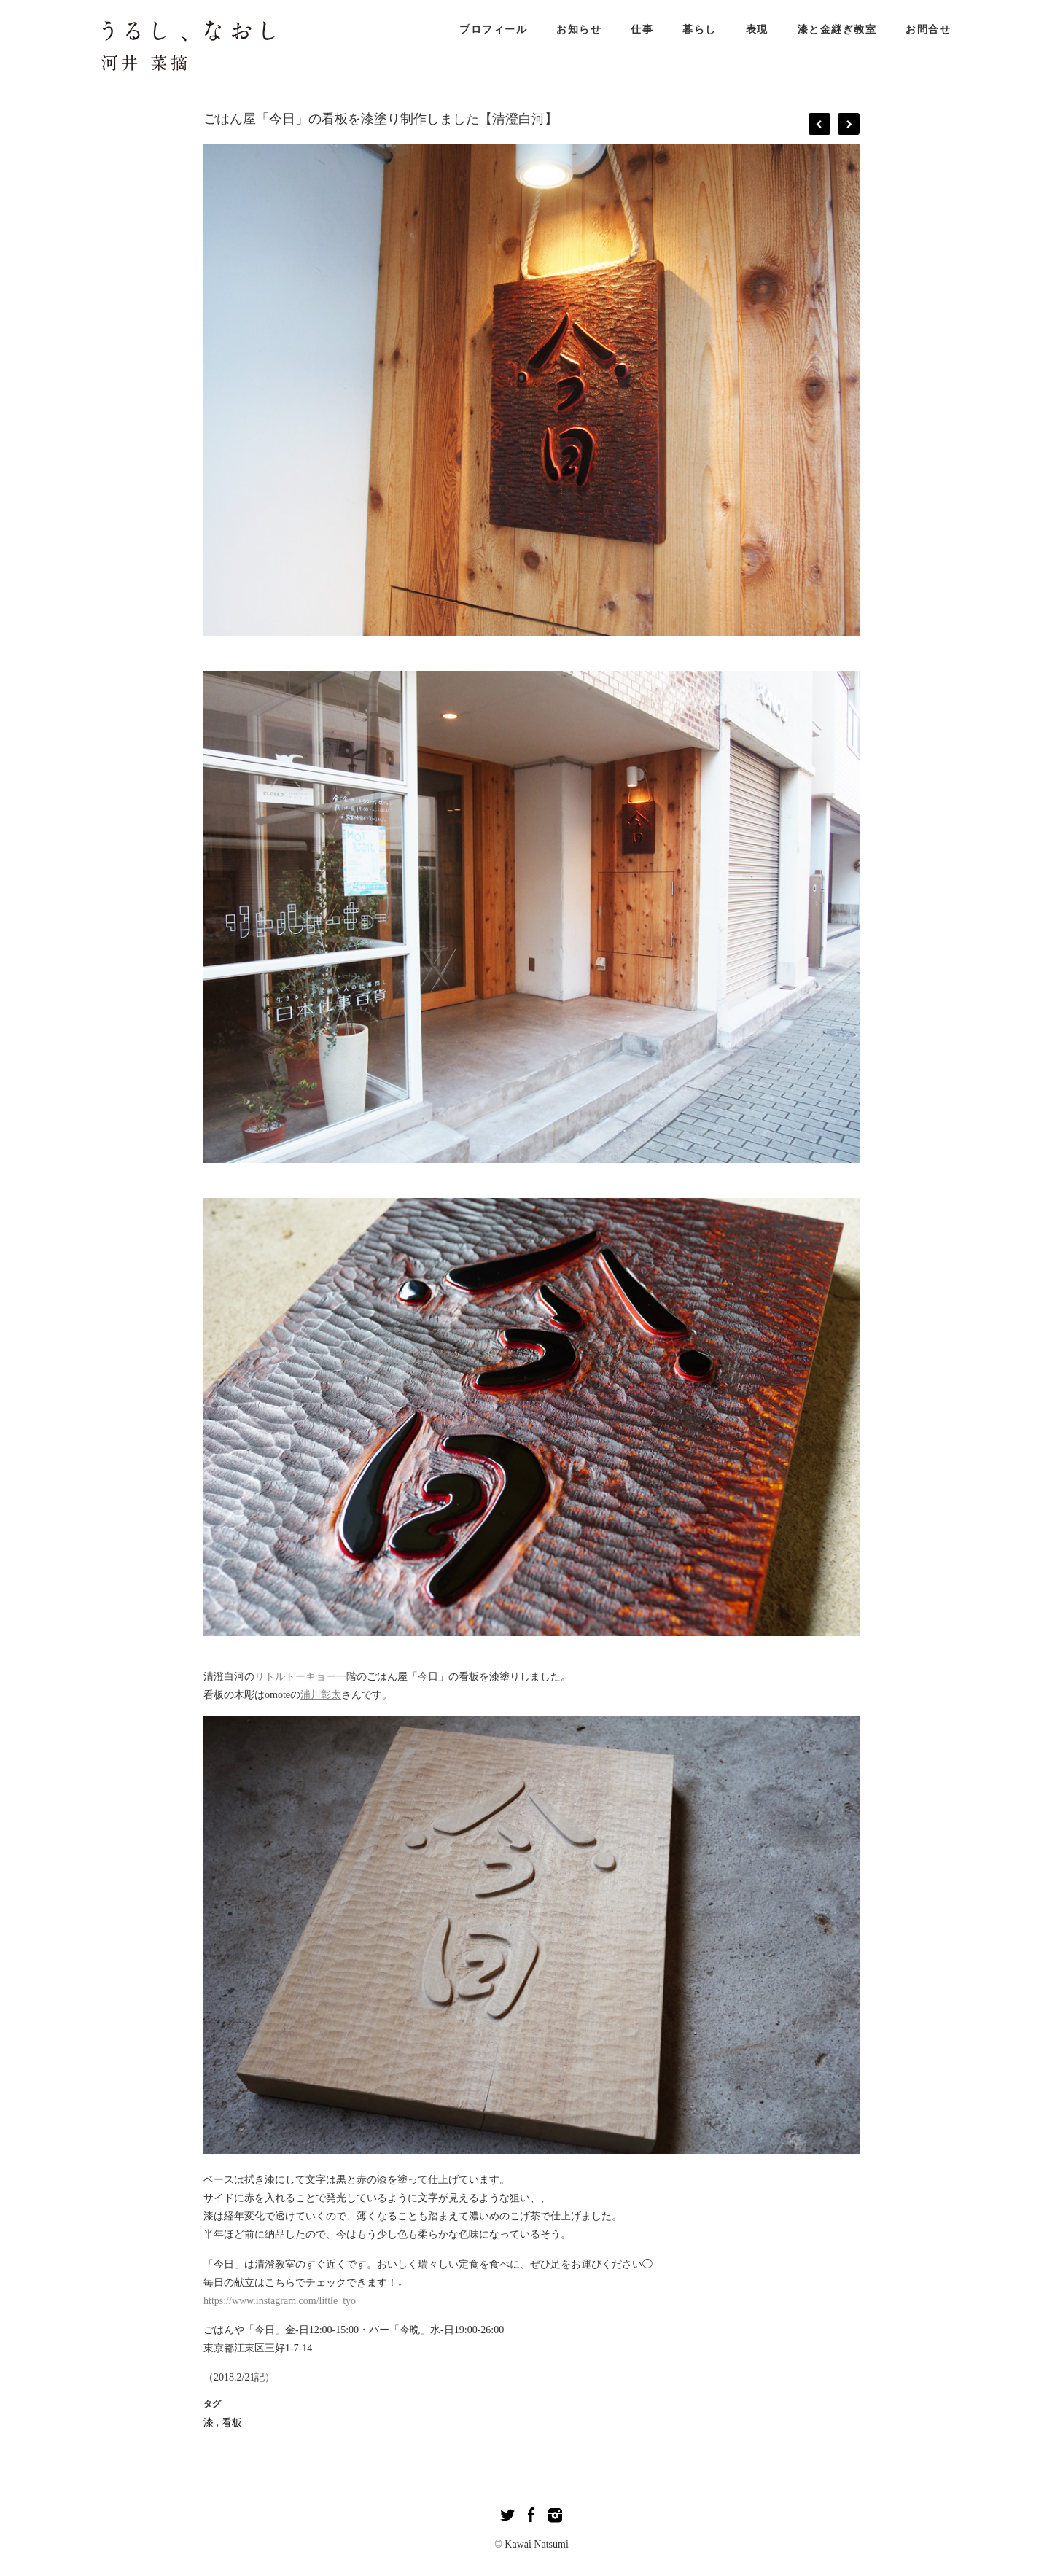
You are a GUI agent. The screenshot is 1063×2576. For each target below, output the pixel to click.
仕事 (642, 29)
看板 (232, 2422)
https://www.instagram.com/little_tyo (279, 2300)
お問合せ (928, 29)
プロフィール (493, 29)
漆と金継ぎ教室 (837, 29)
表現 (757, 29)
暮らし (699, 29)
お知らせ (578, 29)
